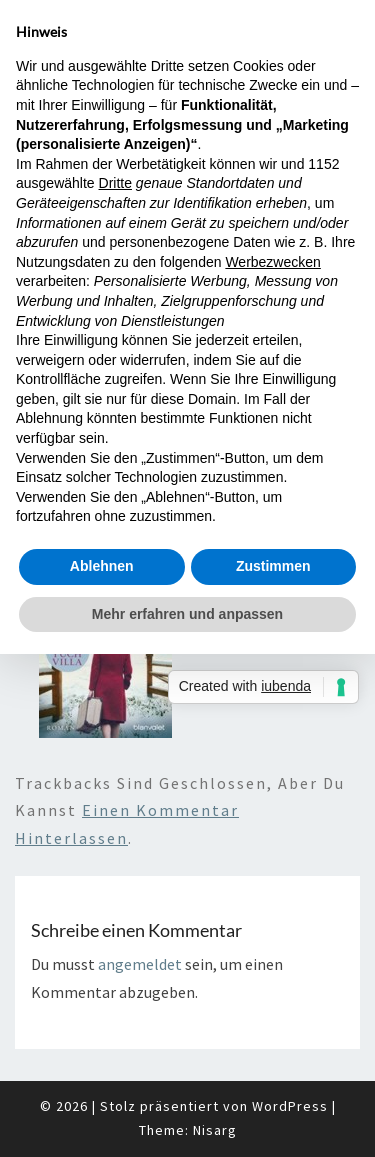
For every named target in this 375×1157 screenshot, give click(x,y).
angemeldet (140, 964)
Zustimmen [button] (273, 566)
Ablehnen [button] (102, 566)
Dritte (115, 183)
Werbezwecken (272, 262)
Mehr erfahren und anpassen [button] (187, 614)
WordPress (290, 1106)
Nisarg (215, 1130)
